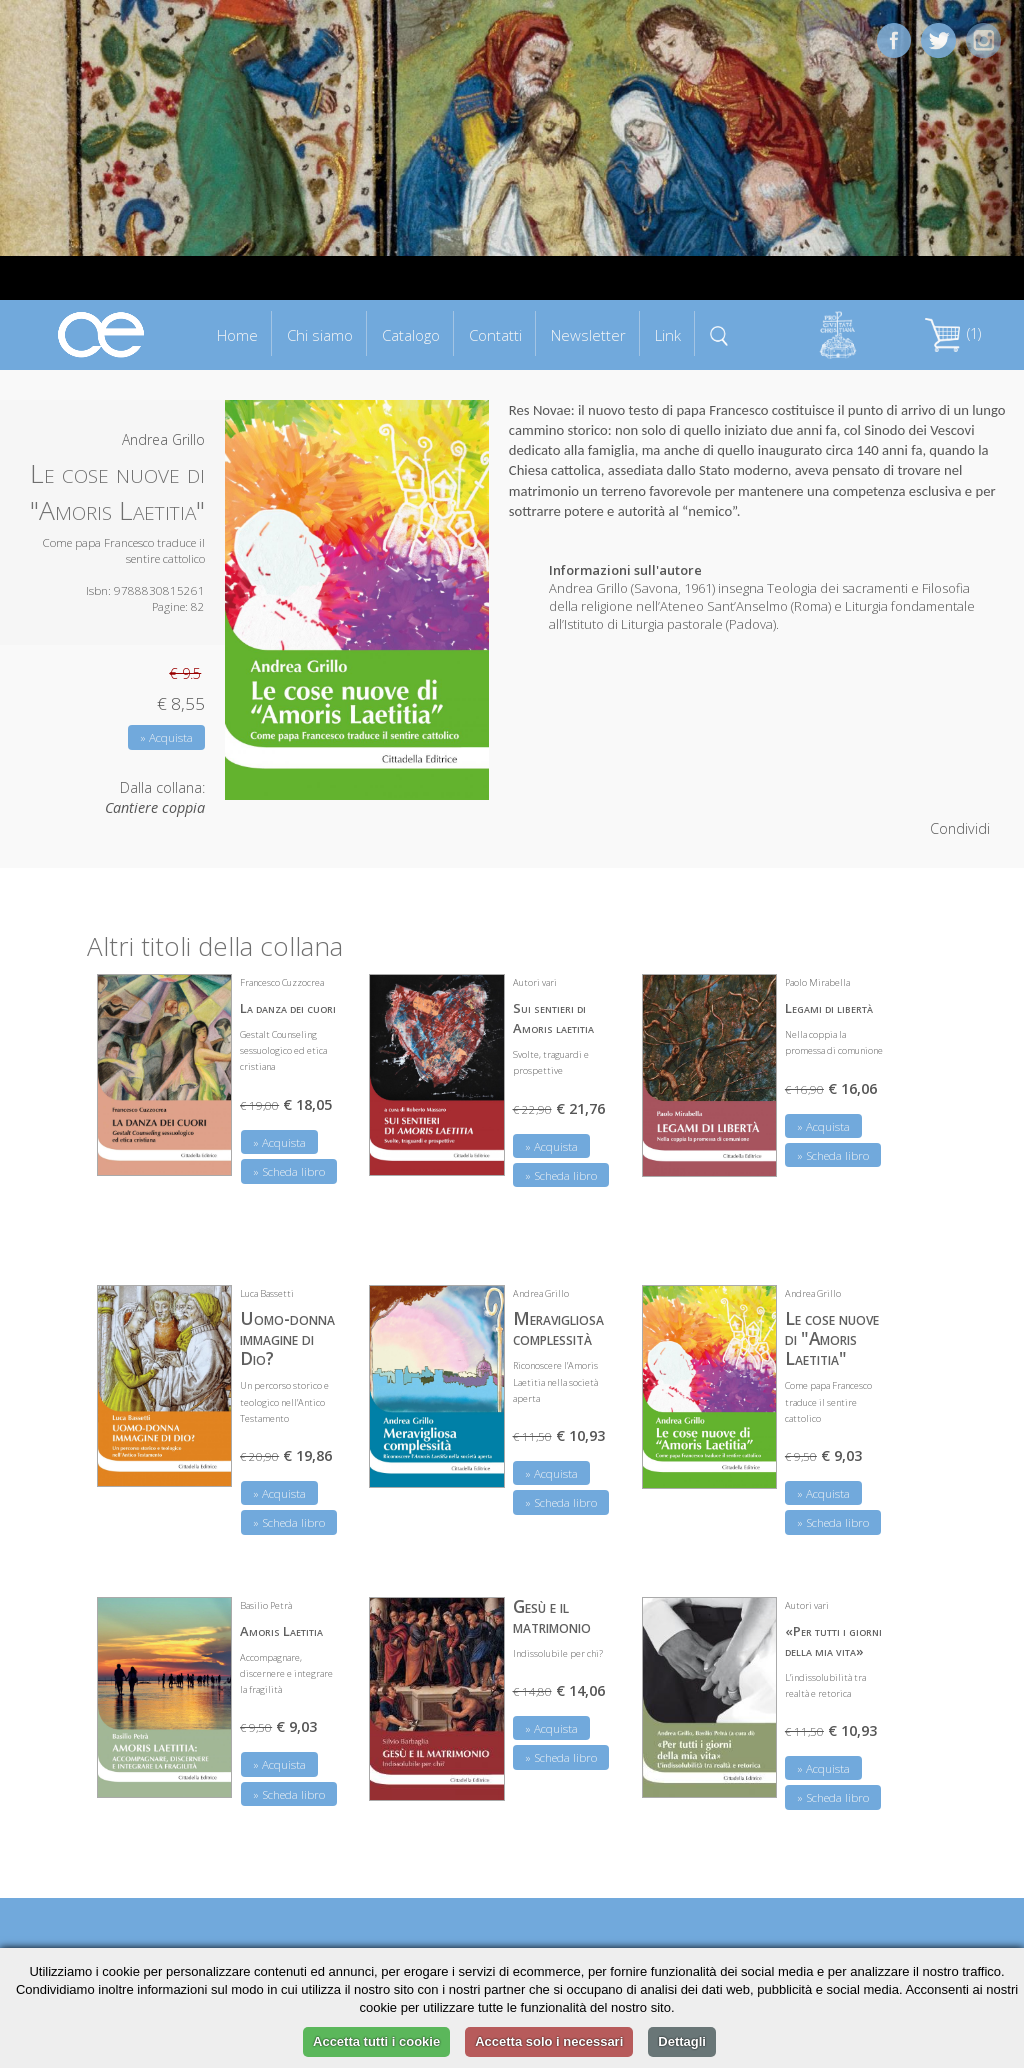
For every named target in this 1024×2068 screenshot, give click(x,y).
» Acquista (166, 737)
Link (668, 335)
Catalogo (411, 335)
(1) (953, 333)
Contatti (495, 335)
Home (237, 335)
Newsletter (588, 335)
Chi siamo (320, 335)
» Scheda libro (289, 1171)
